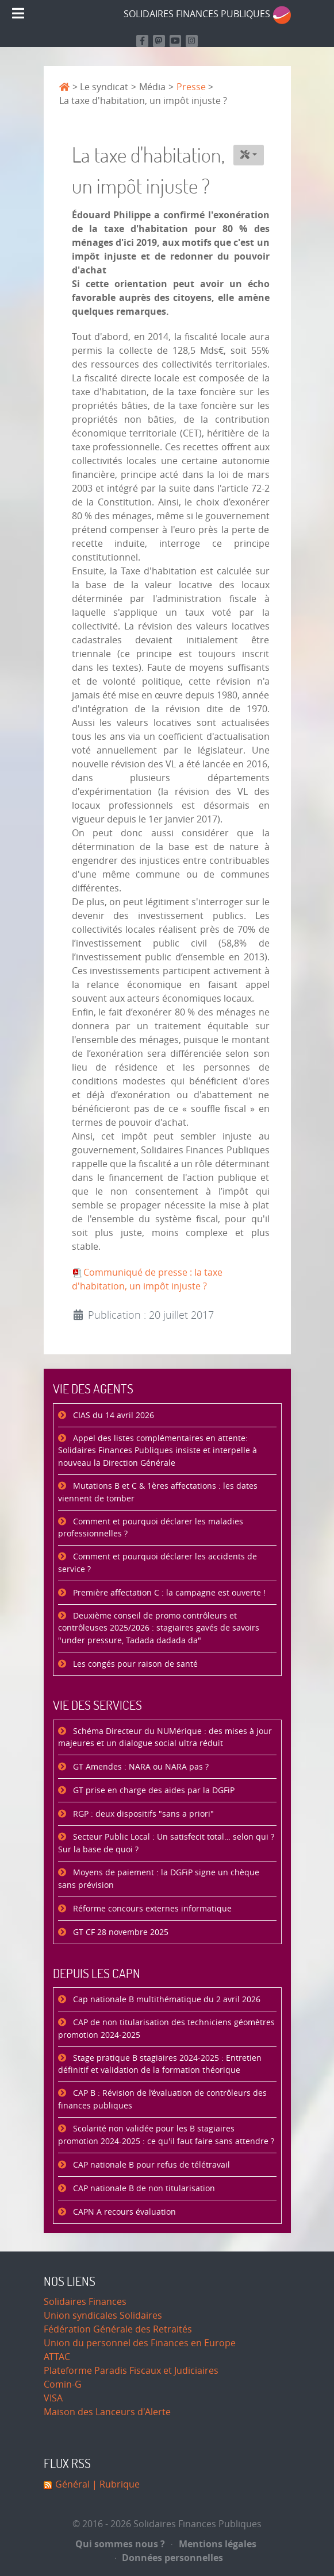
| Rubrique (115, 2484)
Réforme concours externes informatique (151, 1909)
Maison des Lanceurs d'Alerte (107, 2412)
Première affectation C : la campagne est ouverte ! (168, 1593)
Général (72, 2484)
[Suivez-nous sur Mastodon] (159, 41)
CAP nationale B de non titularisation (143, 2188)
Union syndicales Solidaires (103, 2315)
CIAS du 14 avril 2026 (112, 1415)
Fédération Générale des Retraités (118, 2329)
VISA (53, 2398)
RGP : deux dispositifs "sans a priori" (142, 1814)
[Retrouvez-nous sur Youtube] (176, 41)
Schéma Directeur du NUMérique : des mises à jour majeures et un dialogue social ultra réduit (165, 1738)
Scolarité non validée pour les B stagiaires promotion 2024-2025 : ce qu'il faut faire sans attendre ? (166, 2135)
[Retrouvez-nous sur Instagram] (192, 41)
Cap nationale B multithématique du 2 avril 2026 (165, 2000)
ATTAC (57, 2356)
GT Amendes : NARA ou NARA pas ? (140, 1767)
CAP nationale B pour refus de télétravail (150, 2165)
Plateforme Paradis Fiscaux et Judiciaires (131, 2370)
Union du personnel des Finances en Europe (140, 2343)
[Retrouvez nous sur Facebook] (142, 41)
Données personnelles (169, 2557)
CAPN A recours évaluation (123, 2212)
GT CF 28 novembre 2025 (119, 1932)
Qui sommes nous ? (120, 2544)
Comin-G (63, 2384)
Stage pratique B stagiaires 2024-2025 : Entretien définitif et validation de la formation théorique (160, 2064)
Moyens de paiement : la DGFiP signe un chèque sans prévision (158, 1879)
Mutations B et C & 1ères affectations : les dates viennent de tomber (158, 1492)
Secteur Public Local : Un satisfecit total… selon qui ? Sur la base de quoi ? (166, 1843)
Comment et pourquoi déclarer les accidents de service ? (157, 1563)
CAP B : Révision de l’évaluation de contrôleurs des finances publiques (162, 2099)
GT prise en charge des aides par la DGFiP (153, 1790)
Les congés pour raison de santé (134, 1664)
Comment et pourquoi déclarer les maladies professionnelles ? (150, 1528)
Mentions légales (213, 2544)
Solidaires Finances (85, 2301)
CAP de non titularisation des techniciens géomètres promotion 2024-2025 (166, 2029)
